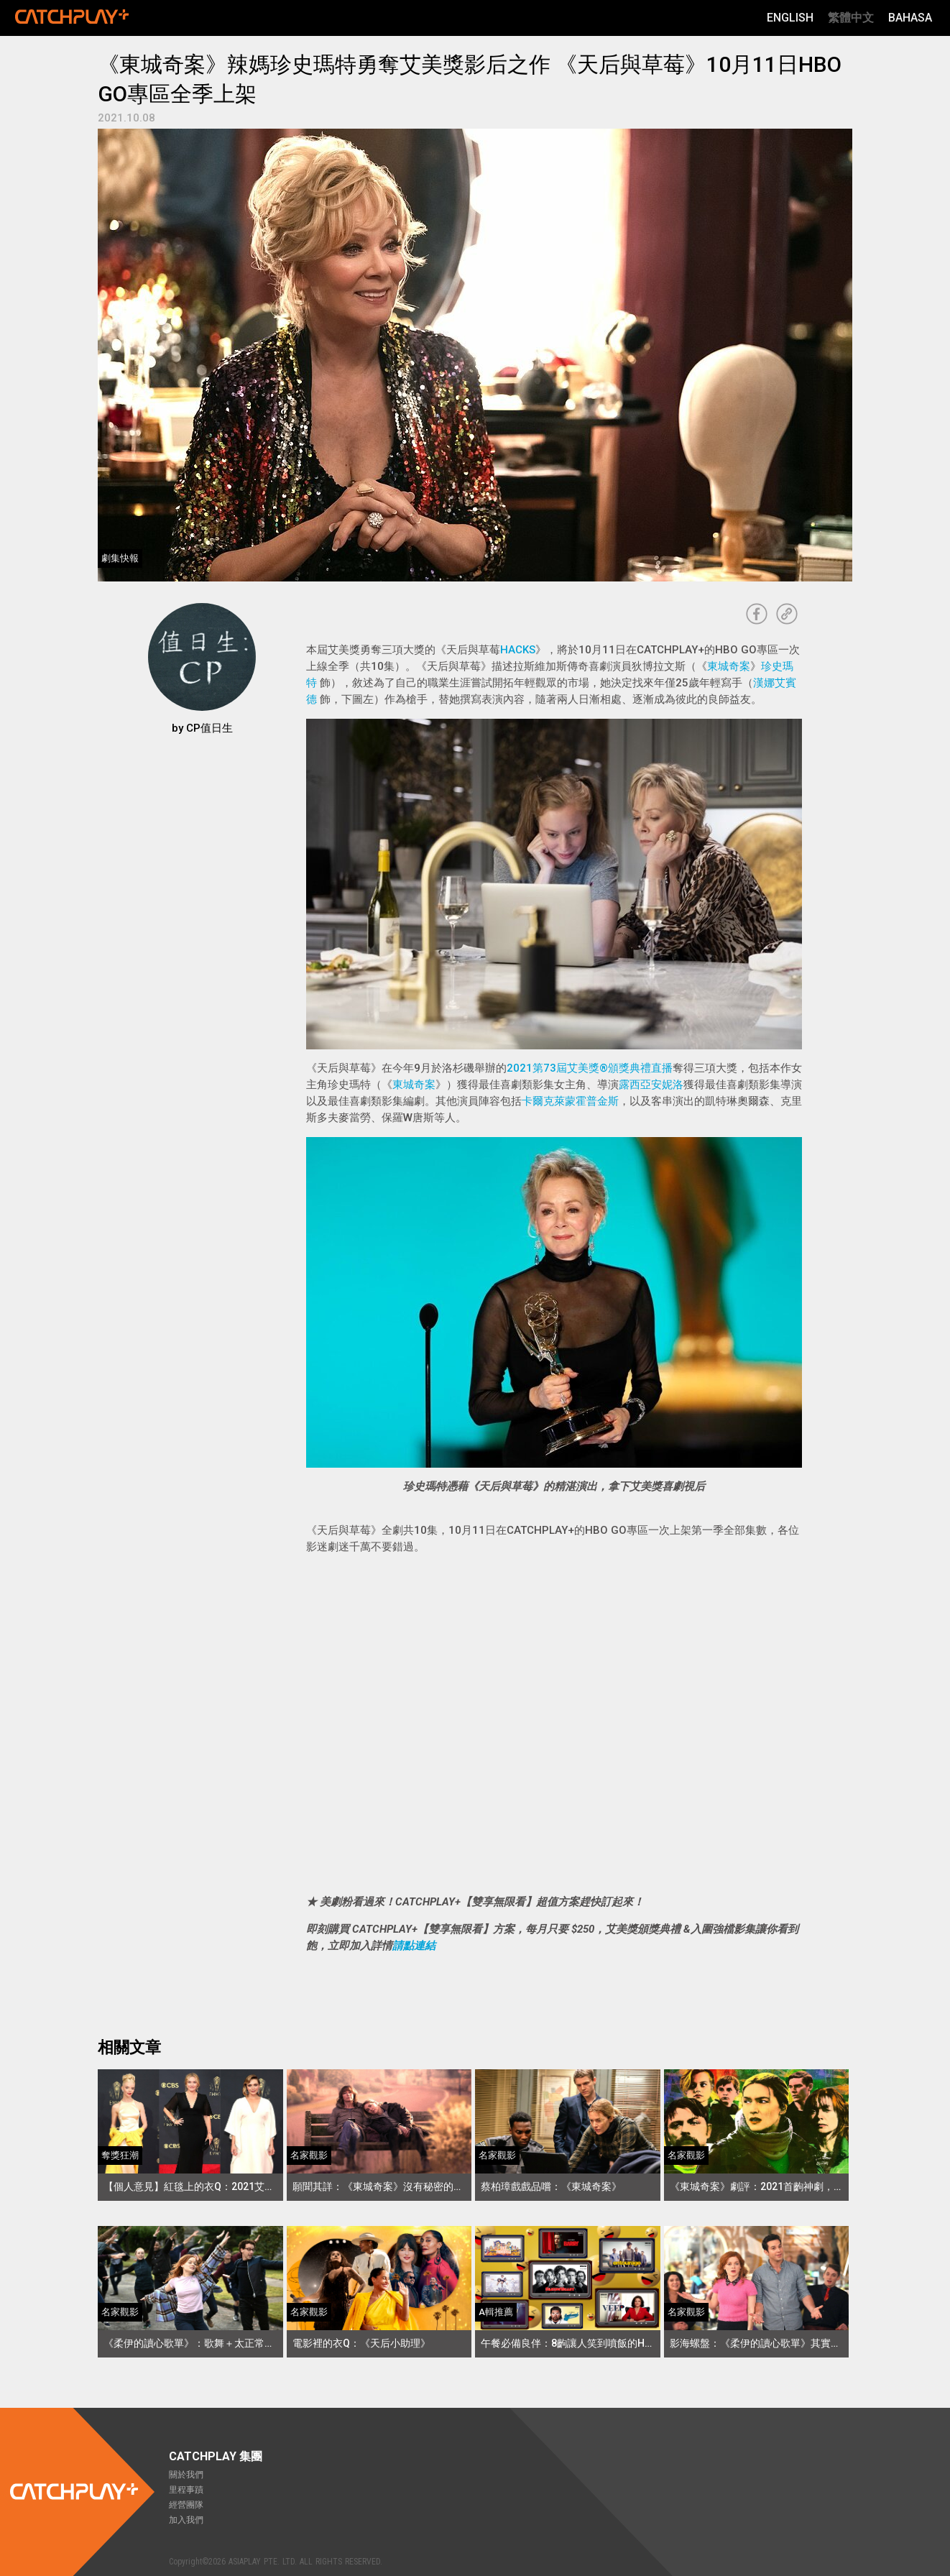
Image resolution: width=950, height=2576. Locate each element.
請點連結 (413, 1945)
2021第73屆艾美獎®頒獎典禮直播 (590, 1068)
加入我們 (186, 2520)
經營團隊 (186, 2505)
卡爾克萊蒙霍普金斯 (570, 1101)
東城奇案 (728, 666)
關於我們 (186, 2475)
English (790, 17)
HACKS (517, 649)
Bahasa (910, 17)
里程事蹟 (186, 2490)
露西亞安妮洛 (651, 1084)
